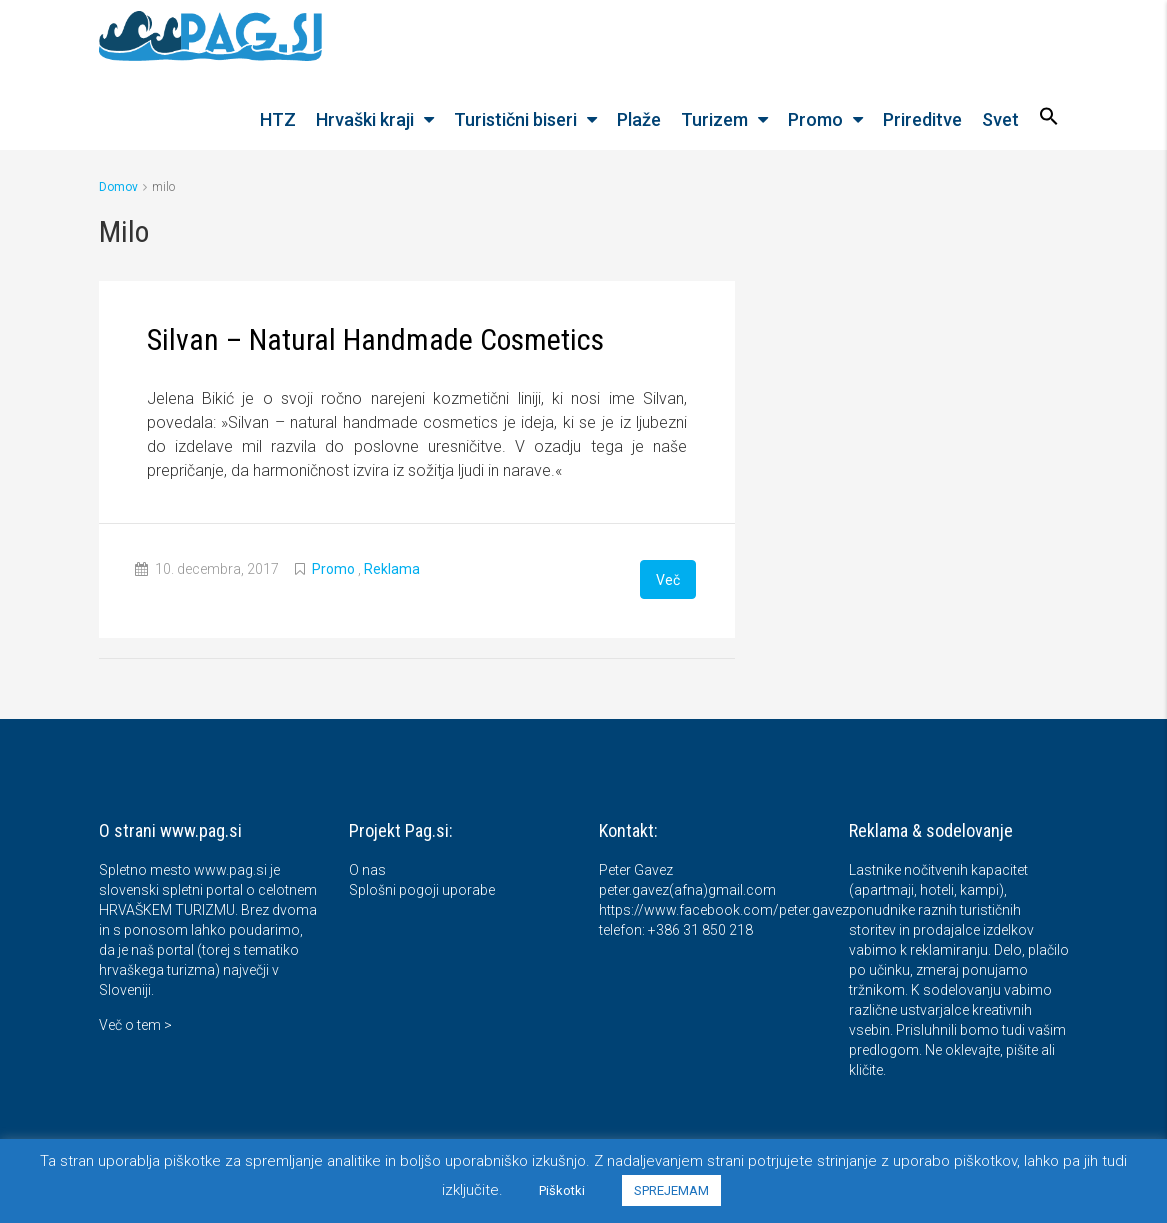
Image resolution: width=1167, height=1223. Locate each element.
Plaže (639, 119)
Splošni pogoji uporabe (422, 889)
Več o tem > (135, 1024)
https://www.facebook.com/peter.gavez (724, 909)
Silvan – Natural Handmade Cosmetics (375, 339)
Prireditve (922, 119)
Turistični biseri (515, 119)
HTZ (278, 119)
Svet (1000, 119)
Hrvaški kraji (365, 119)
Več (668, 579)
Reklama (392, 569)
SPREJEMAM (671, 1190)
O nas (367, 869)
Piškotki (562, 1190)
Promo (815, 119)
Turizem (714, 119)
